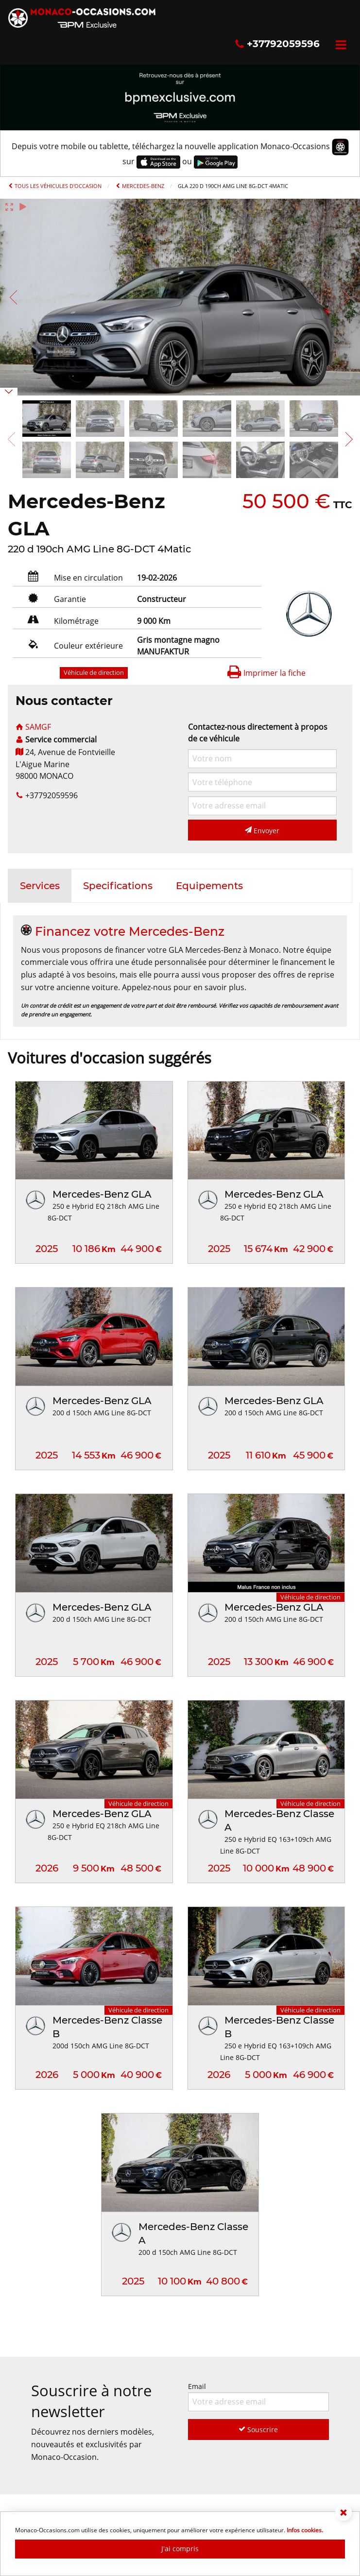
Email (258, 2396)
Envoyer (262, 830)
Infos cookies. (305, 2530)
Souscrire (258, 2429)
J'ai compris (180, 2548)
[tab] (39, 885)
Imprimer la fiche (266, 673)
